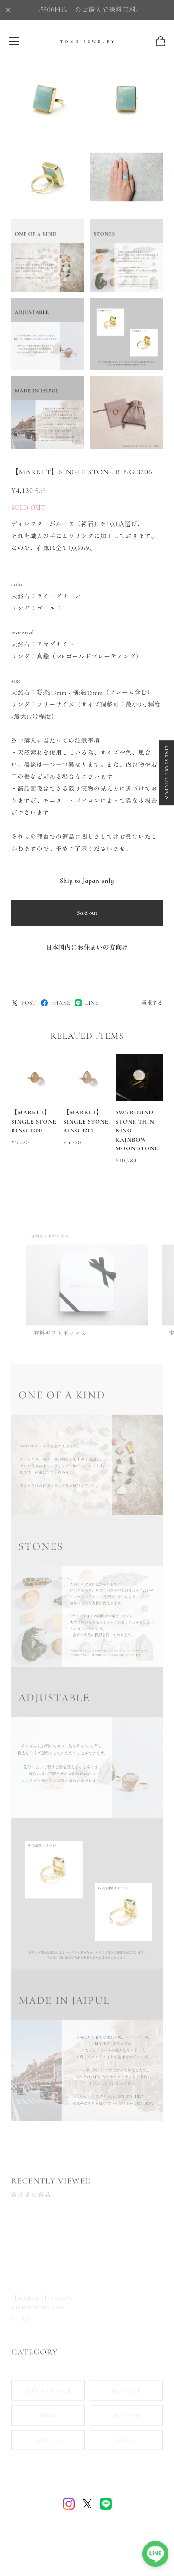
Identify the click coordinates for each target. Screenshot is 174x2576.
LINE (86, 1002)
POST (23, 1002)
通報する (152, 1003)
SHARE (55, 1002)
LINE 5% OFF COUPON (166, 772)
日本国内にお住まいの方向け (86, 947)
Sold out (87, 913)
